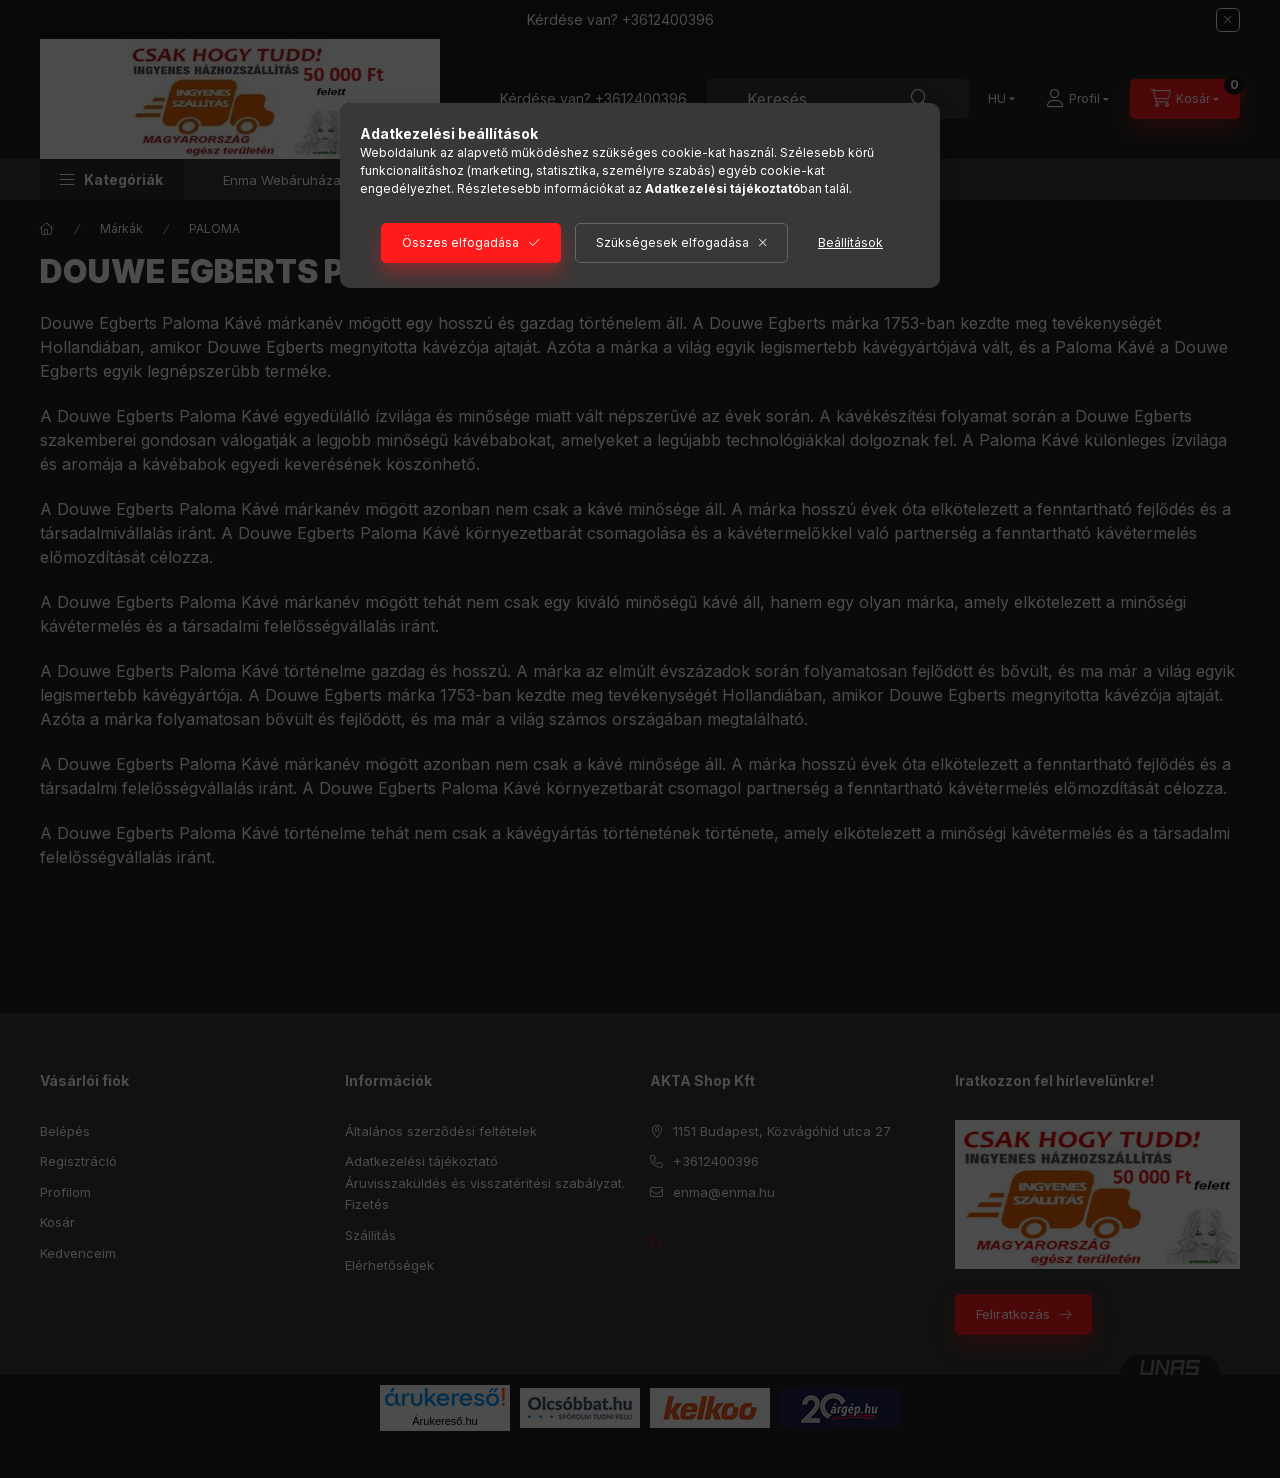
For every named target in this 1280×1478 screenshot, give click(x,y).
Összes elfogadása (460, 242)
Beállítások (850, 242)
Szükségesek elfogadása (672, 242)
